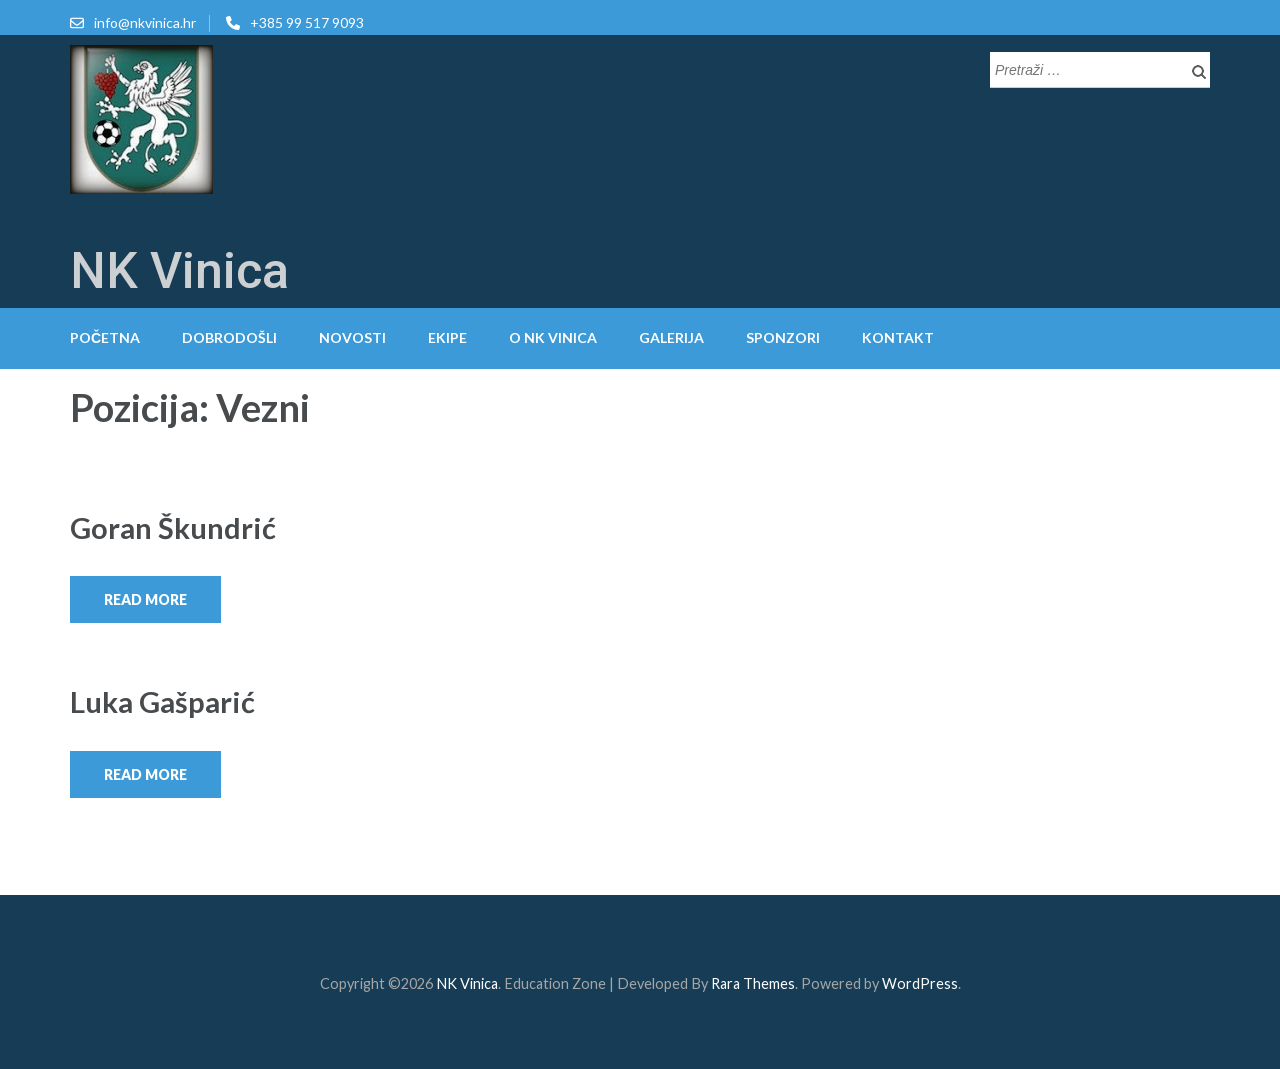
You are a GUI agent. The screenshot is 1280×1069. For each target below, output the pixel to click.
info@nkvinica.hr (145, 22)
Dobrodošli (229, 337)
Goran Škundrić (173, 527)
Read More (145, 599)
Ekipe (447, 337)
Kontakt (898, 337)
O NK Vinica (553, 337)
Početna (105, 337)
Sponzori (783, 337)
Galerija (671, 337)
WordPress (920, 983)
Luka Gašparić (162, 701)
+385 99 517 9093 (307, 22)
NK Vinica (179, 271)
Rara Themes (753, 983)
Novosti (352, 337)
